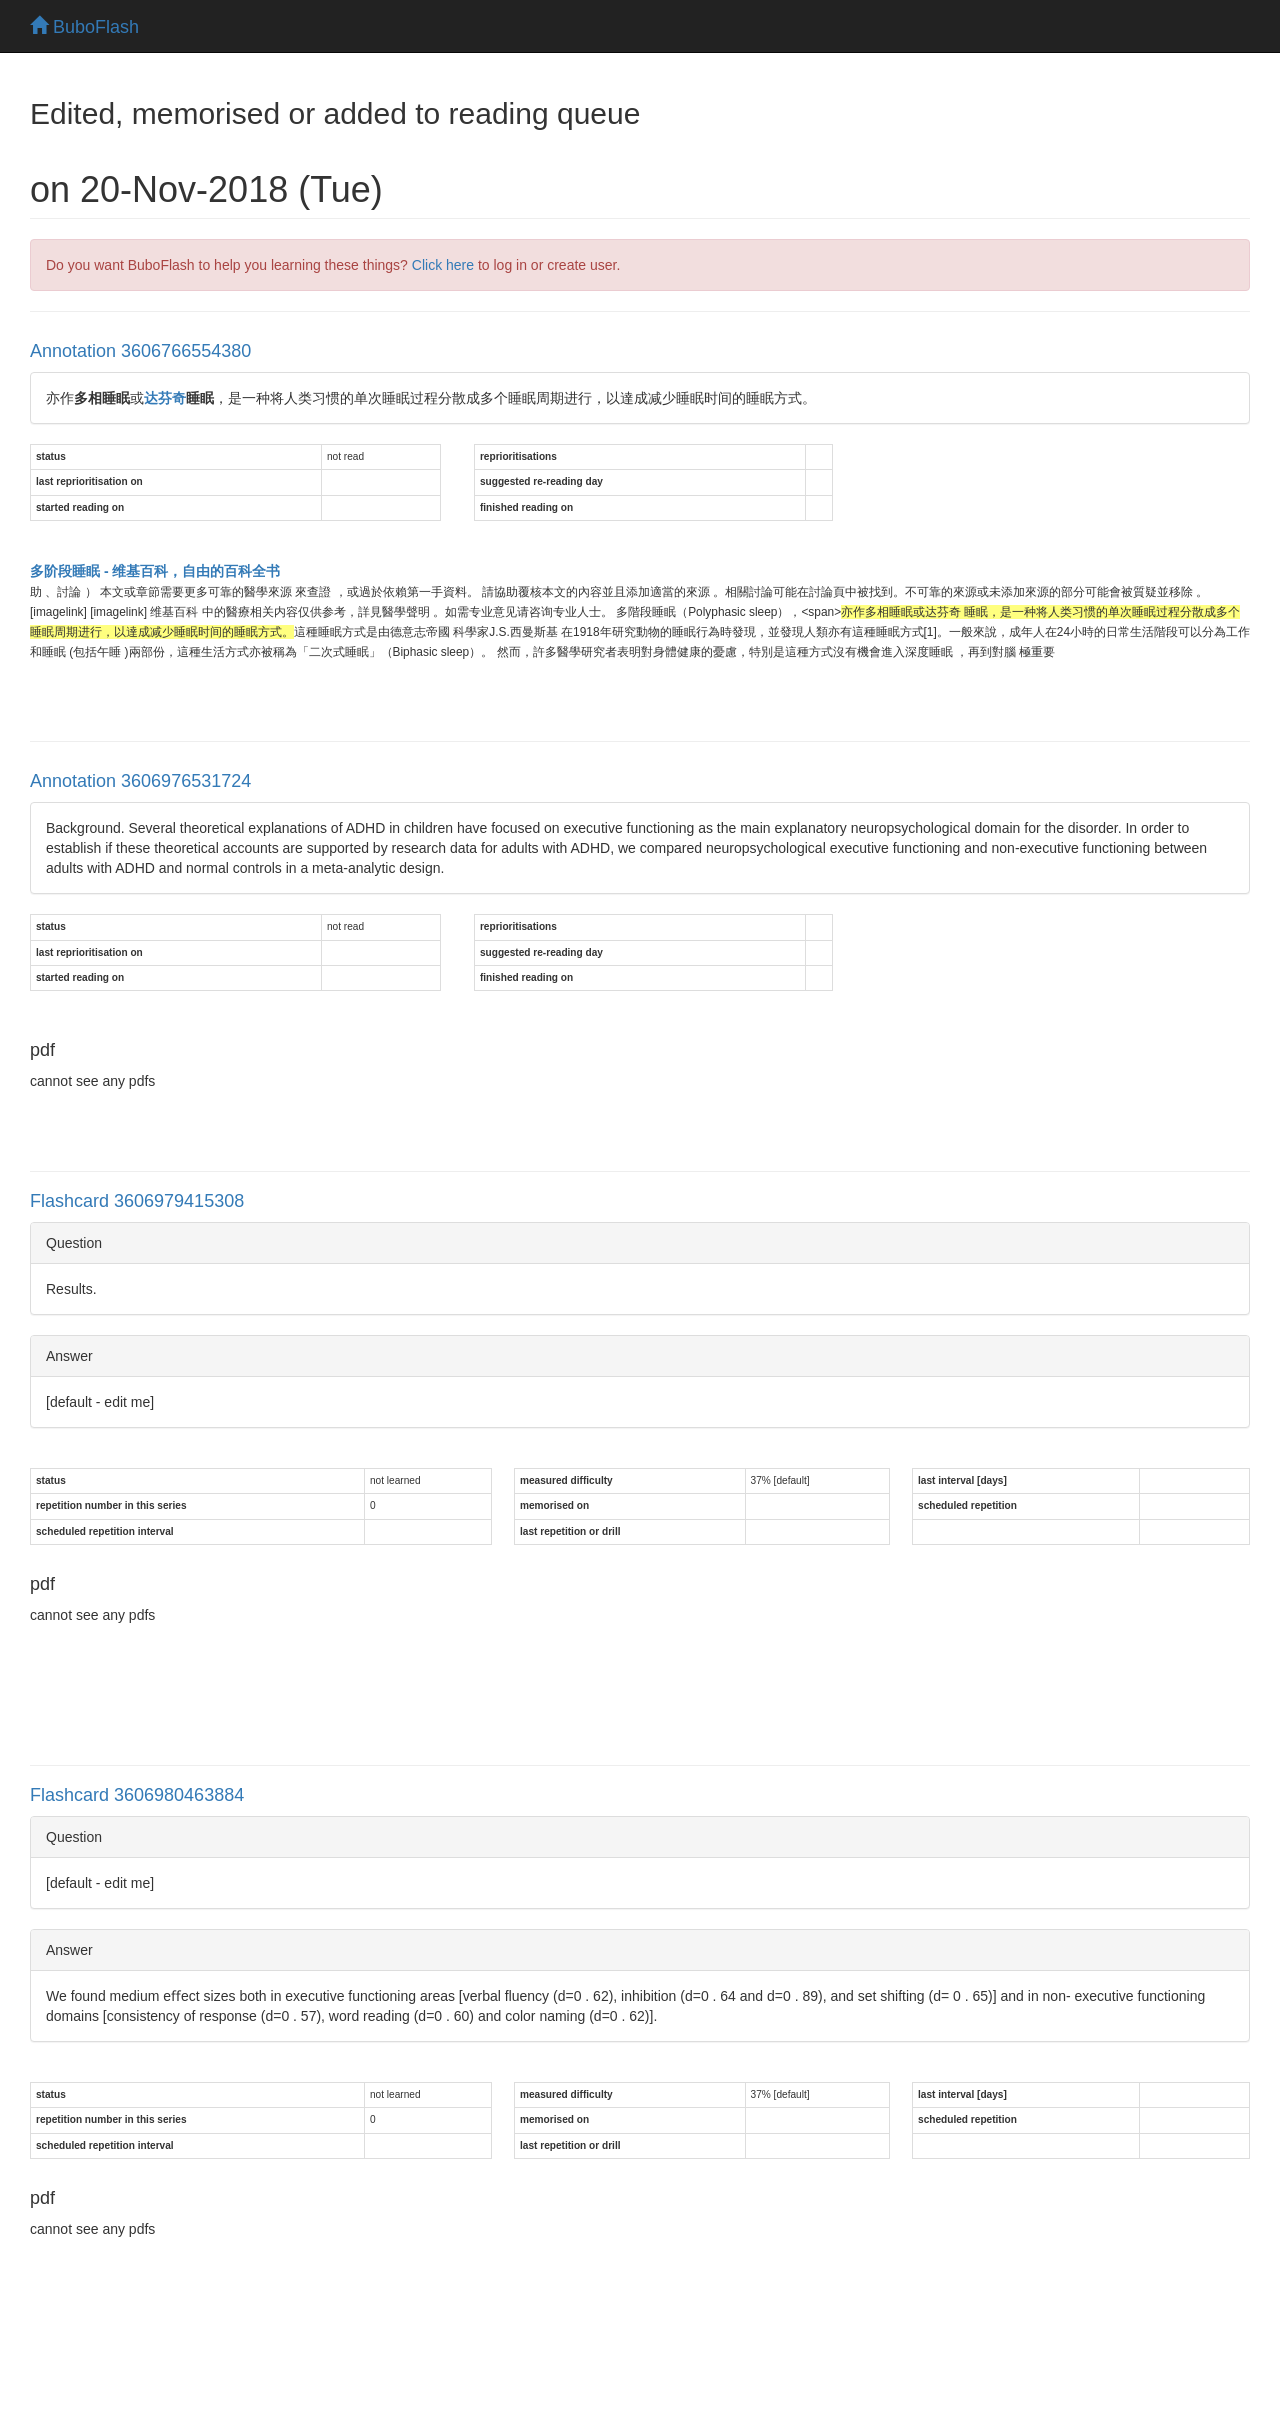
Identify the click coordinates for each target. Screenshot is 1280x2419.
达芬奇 (165, 398)
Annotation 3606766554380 (140, 351)
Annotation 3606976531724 (140, 781)
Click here (443, 265)
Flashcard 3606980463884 (137, 1795)
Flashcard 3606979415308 (137, 1201)
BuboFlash (84, 27)
